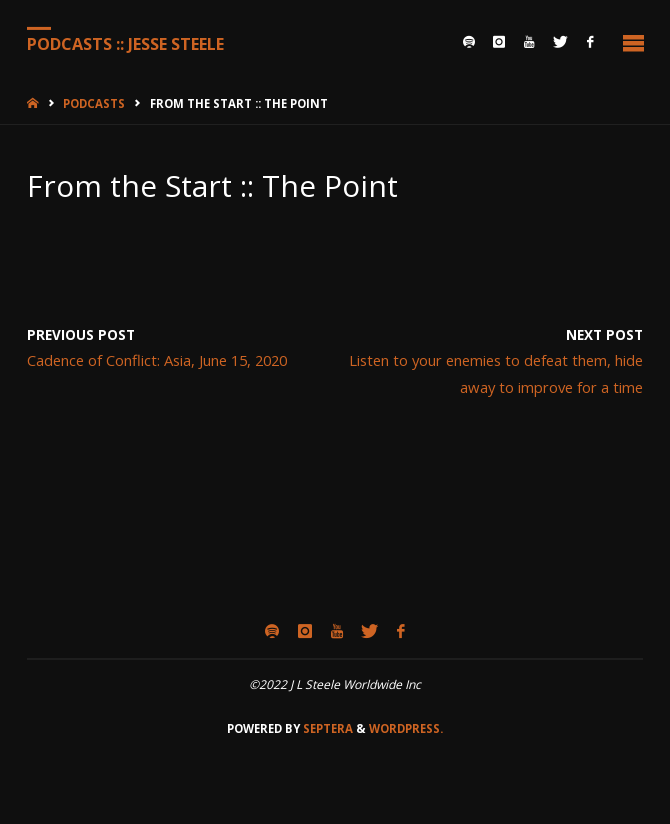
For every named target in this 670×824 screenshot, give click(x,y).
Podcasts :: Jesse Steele (125, 43)
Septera (326, 728)
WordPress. (406, 728)
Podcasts (94, 103)
